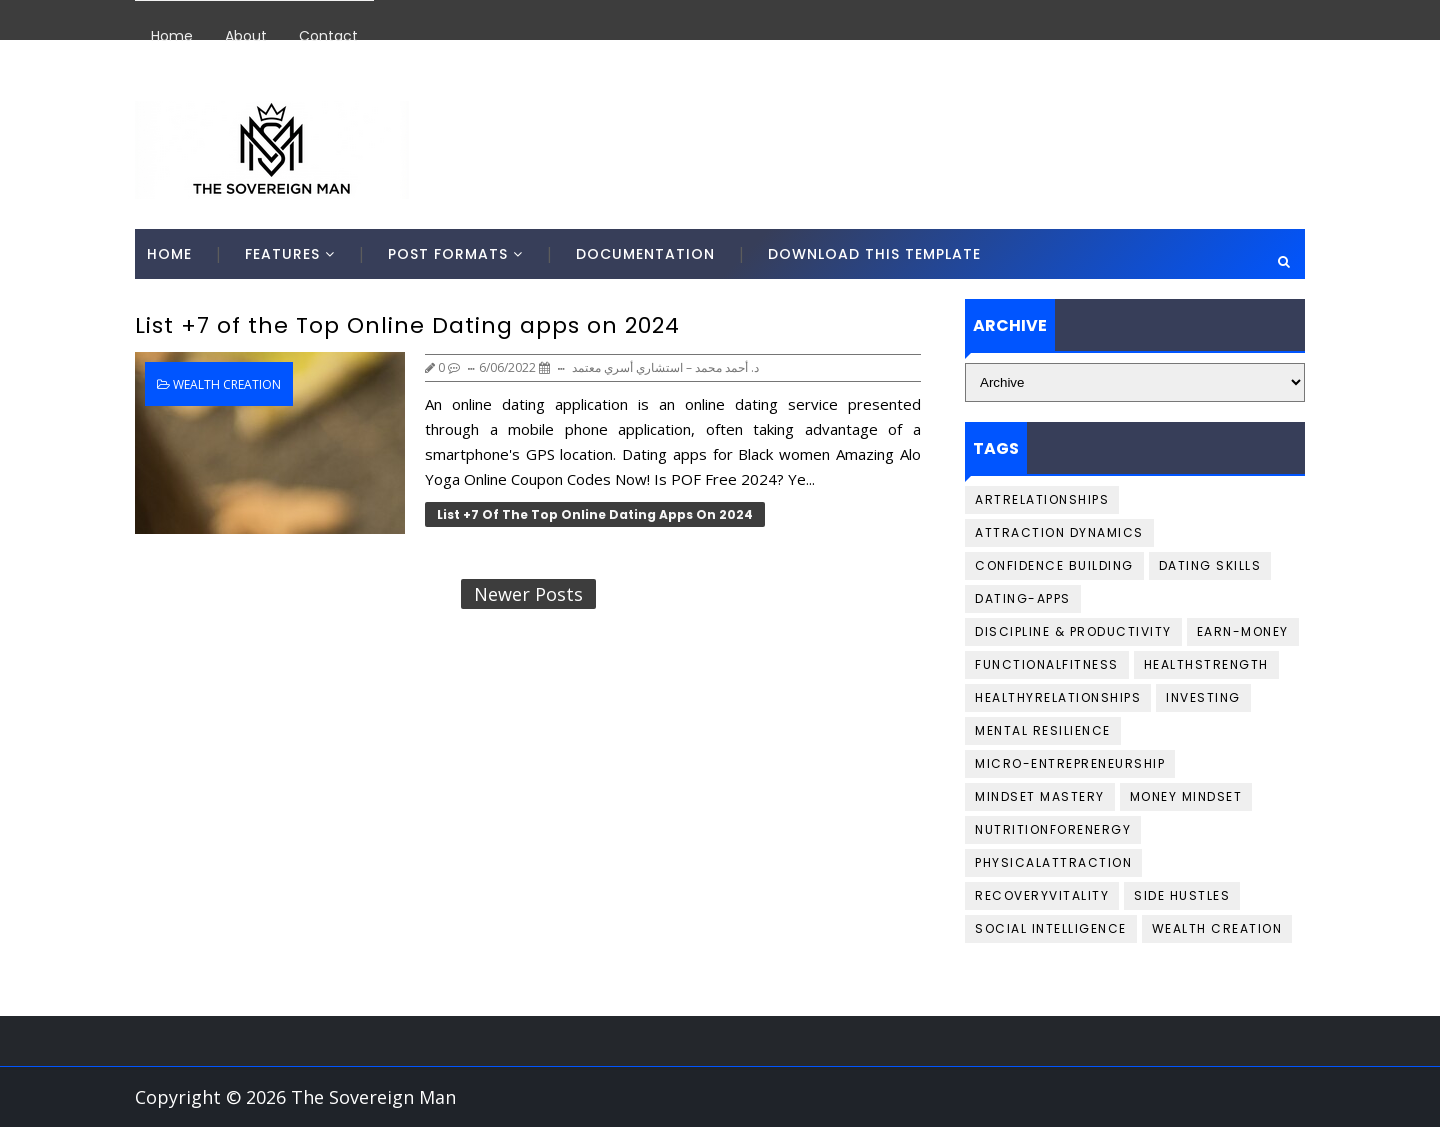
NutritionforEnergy (1053, 829)
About (246, 36)
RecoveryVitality (1042, 895)
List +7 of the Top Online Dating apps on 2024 (407, 325)
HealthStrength (1206, 664)
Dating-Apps (1023, 598)
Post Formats (448, 254)
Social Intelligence (1051, 928)
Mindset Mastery (1040, 796)
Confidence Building (1054, 565)
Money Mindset (1186, 796)
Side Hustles (1182, 895)
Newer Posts (528, 594)
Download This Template (874, 254)
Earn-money (1243, 631)
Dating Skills (1210, 565)
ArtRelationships (1042, 499)
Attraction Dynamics (1059, 532)
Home (172, 36)
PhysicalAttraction (1053, 862)
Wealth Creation (227, 384)
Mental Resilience (1043, 730)
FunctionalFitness (1047, 664)
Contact (328, 36)
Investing (1203, 697)
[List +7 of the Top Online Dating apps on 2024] (270, 443)
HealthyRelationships (1058, 697)
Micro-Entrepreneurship (1070, 763)
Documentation (645, 254)
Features (282, 254)
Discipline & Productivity (1073, 631)
